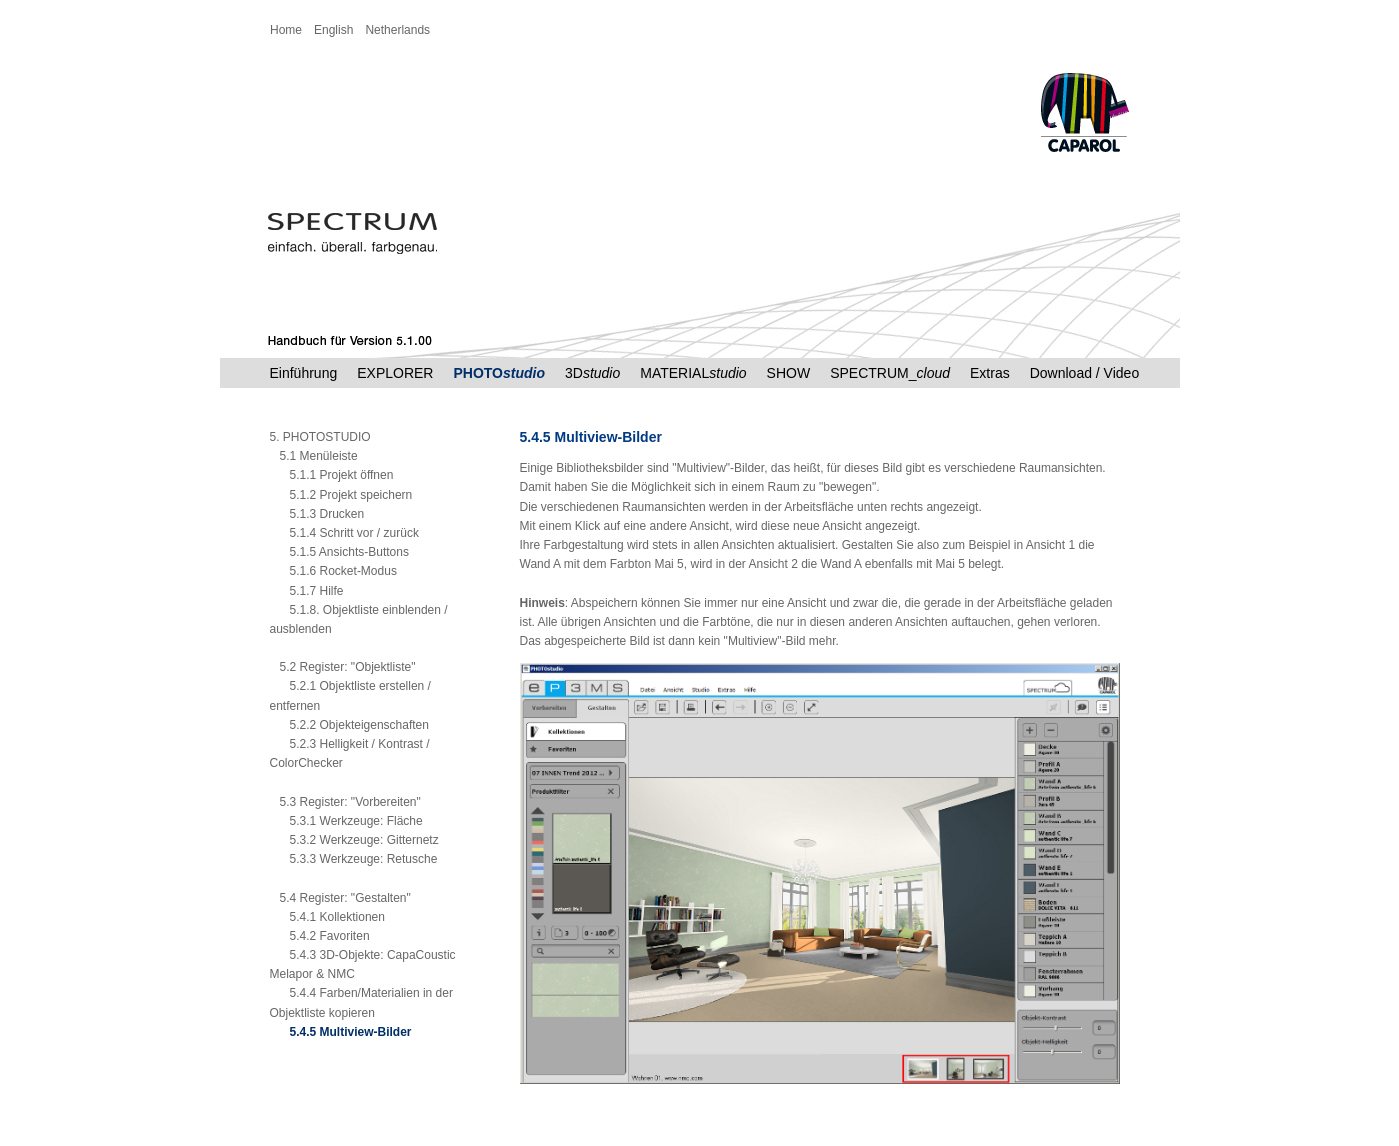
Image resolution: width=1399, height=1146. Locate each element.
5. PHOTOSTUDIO (320, 437)
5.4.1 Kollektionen (327, 917)
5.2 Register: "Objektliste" (343, 667)
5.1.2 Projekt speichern (341, 495)
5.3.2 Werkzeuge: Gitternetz (354, 840)
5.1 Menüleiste (314, 456)
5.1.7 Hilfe (307, 591)
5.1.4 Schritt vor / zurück (344, 533)
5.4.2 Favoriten (320, 936)
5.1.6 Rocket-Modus (333, 571)
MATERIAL (693, 373)
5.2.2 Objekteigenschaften (349, 725)
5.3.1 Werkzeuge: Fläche (346, 821)
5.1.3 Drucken (317, 514)
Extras (990, 373)
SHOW (789, 373)
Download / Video (1084, 373)
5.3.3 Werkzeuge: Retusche (354, 859)
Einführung (304, 373)
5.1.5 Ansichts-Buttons (339, 552)
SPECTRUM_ (890, 373)
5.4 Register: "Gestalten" (340, 898)
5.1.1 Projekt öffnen (332, 475)
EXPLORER (395, 373)
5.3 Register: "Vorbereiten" (345, 802)
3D (592, 373)
